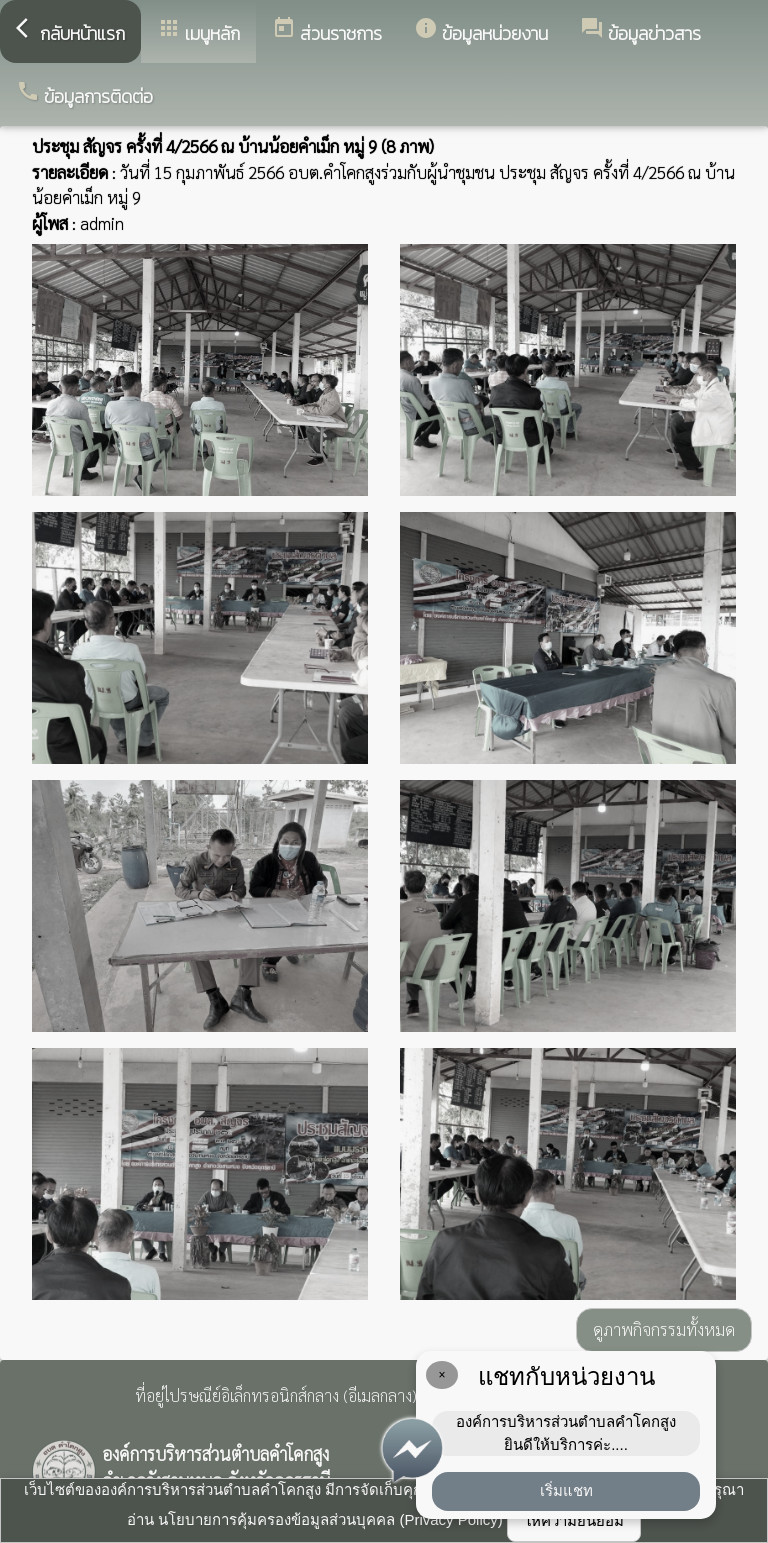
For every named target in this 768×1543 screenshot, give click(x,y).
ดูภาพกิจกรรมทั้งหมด (664, 1329)
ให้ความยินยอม (574, 1520)
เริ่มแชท (566, 1490)
